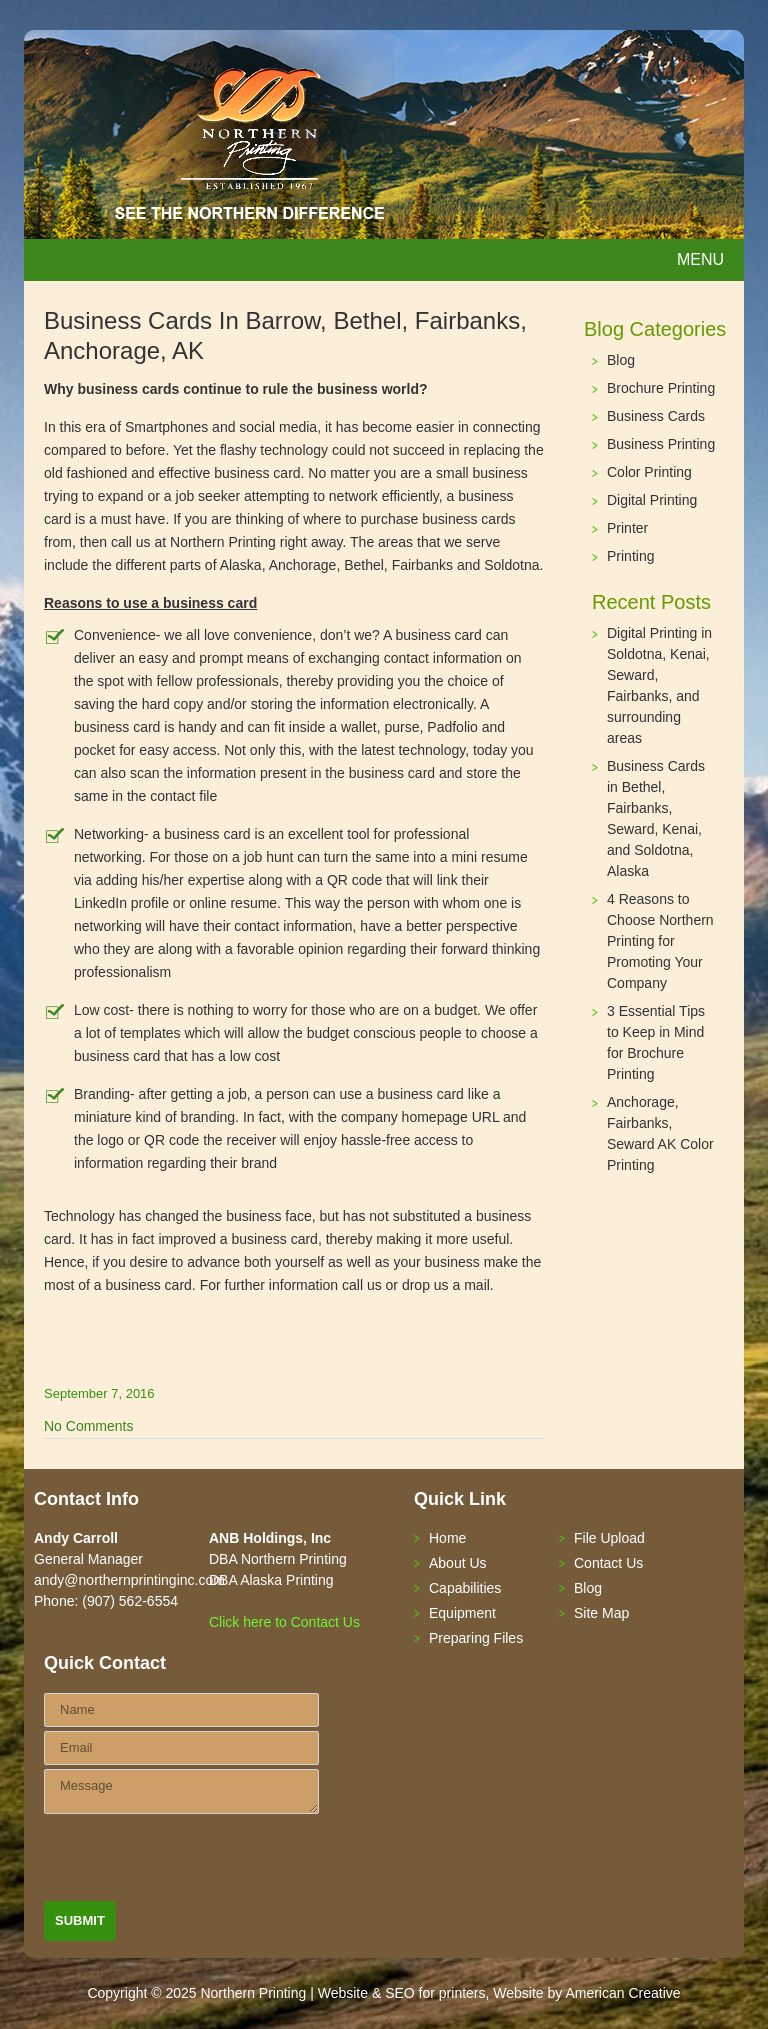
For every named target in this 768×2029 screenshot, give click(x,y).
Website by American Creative (586, 1993)
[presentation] (196, 1862)
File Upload (609, 1538)
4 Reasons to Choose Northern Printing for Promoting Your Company (660, 941)
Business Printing (661, 444)
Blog (621, 360)
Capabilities (465, 1588)
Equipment (462, 1613)
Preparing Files (476, 1638)
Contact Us (608, 1563)
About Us (458, 1563)
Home (447, 1538)
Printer (627, 528)
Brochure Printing (661, 388)
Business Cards (656, 416)
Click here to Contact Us (284, 1622)
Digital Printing (652, 500)
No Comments (88, 1426)
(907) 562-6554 (130, 1601)
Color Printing (649, 472)
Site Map (601, 1613)
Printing (630, 556)
